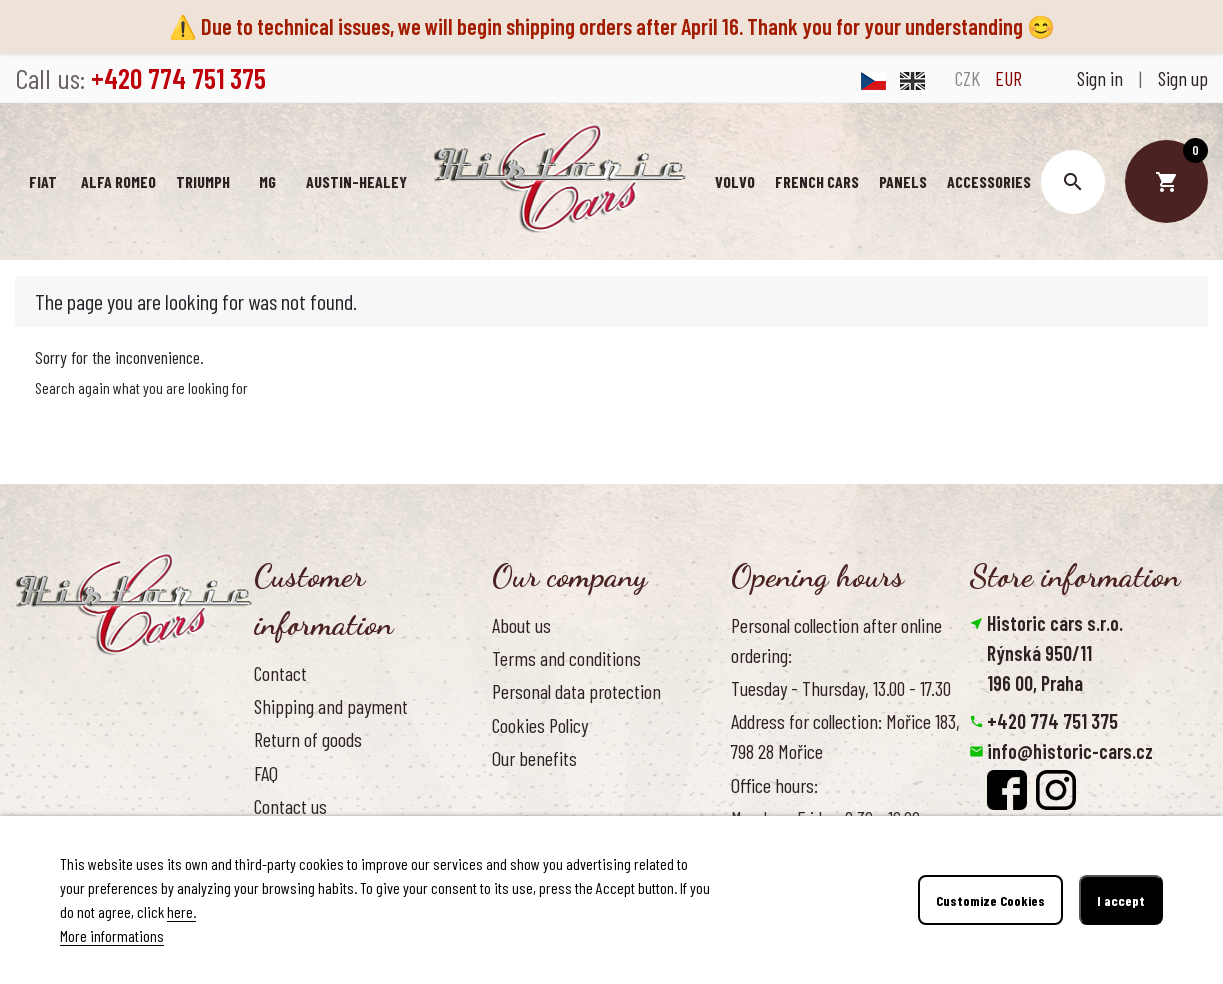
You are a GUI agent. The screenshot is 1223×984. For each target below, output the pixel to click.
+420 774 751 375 (1052, 721)
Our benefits (534, 758)
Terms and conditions (566, 658)
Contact (280, 673)
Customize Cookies (990, 900)
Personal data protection (576, 691)
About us (521, 625)
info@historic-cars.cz (1070, 751)
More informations (112, 935)
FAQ (266, 773)
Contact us (290, 806)
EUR (1008, 78)
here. (181, 911)
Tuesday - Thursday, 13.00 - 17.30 (841, 688)
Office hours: (774, 785)
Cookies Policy (540, 725)
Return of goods (308, 739)
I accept (1121, 900)
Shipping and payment (331, 706)
